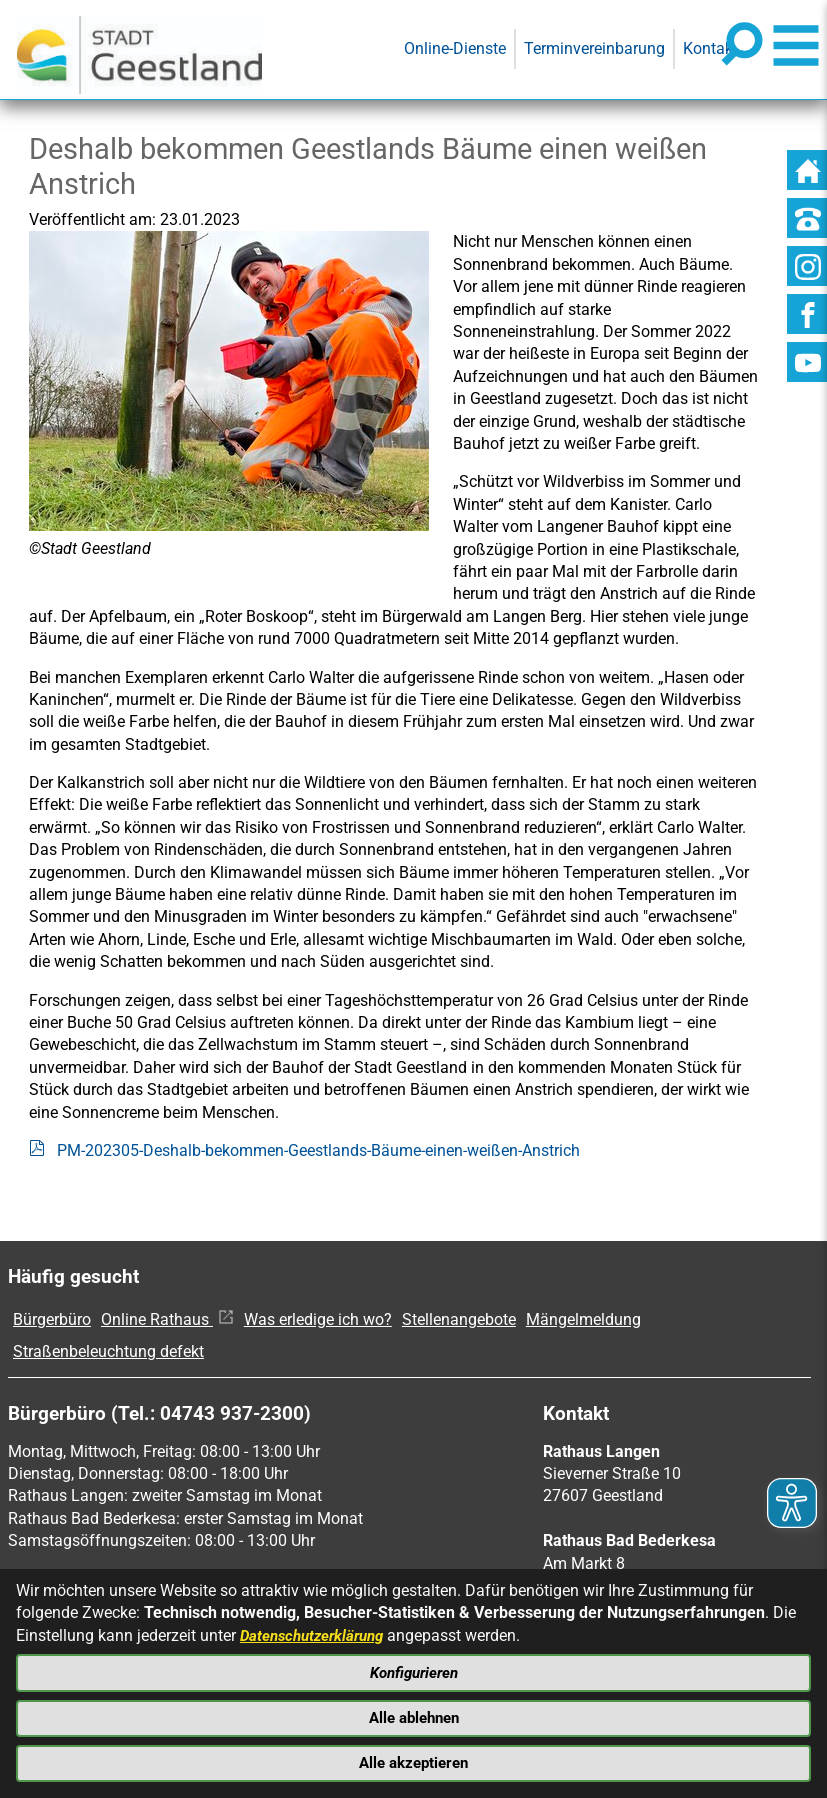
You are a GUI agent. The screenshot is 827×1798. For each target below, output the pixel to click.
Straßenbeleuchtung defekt (108, 1351)
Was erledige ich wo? (318, 1319)
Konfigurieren (414, 1667)
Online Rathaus (167, 1319)
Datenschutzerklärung (317, 1628)
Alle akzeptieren (414, 1761)
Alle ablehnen (413, 1714)
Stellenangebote (459, 1319)
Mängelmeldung (583, 1319)
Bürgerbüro (52, 1319)
